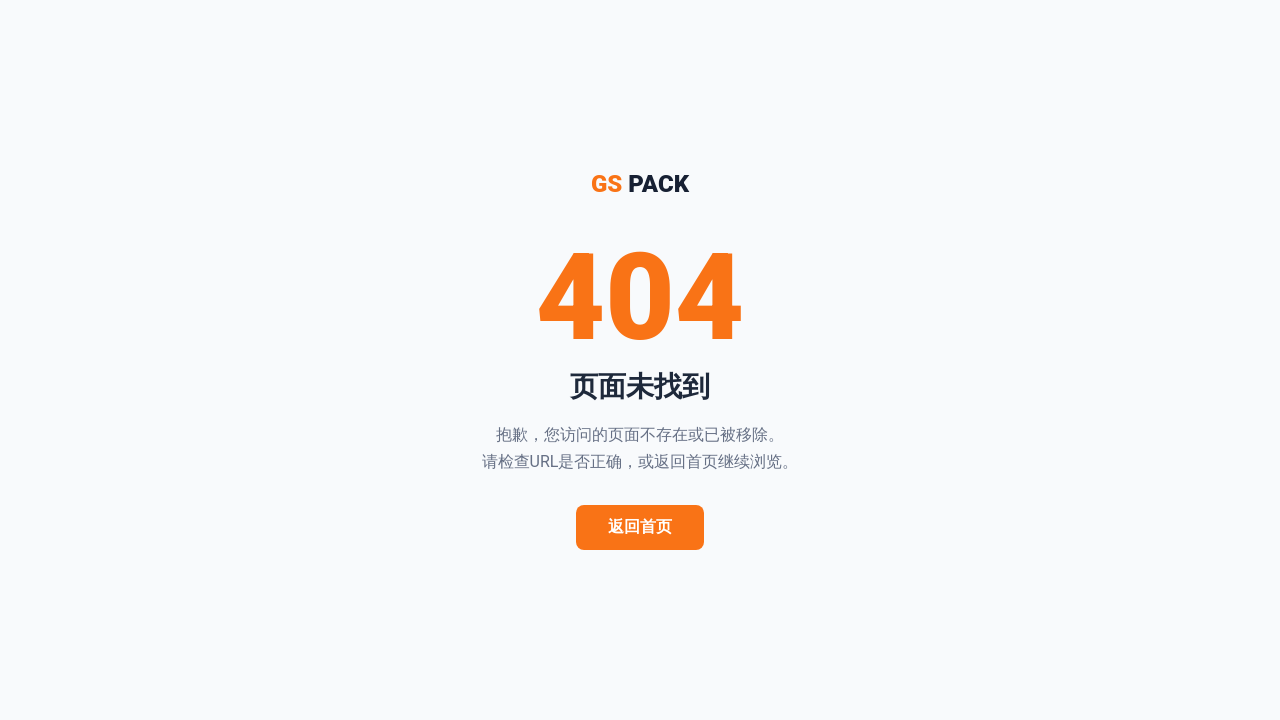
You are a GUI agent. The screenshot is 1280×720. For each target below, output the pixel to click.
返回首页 (640, 526)
